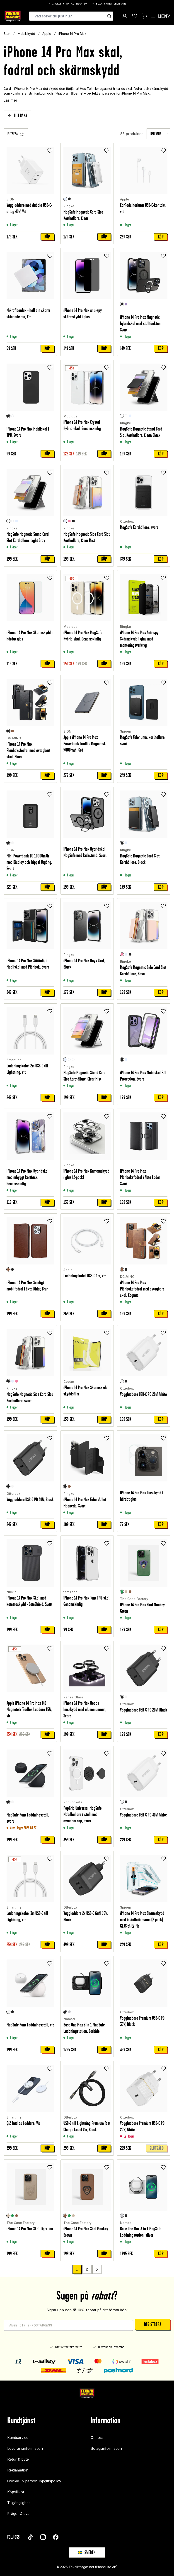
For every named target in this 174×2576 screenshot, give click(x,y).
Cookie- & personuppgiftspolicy (34, 2481)
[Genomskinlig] (65, 521)
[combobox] (158, 133)
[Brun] (8, 1269)
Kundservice (17, 2437)
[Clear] (65, 199)
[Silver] (69, 2012)
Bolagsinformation (106, 2448)
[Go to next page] (97, 2269)
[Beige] (126, 1591)
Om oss (97, 2437)
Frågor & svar (19, 2513)
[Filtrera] (16, 133)
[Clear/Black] (122, 416)
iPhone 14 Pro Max (72, 34)
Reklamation (17, 2470)
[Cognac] (12, 731)
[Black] (69, 199)
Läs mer (10, 100)
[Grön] (122, 1591)
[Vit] (12, 843)
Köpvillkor (15, 2492)
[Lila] (126, 304)
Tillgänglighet (18, 2502)
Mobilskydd (26, 34)
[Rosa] (69, 521)
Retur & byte (18, 2459)
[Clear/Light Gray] (126, 416)
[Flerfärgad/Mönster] (12, 416)
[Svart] (122, 304)
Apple (46, 34)
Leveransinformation (25, 2448)
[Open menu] (160, 16)
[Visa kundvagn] (144, 16)
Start (7, 34)
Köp (47, 236)
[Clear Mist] (130, 416)
